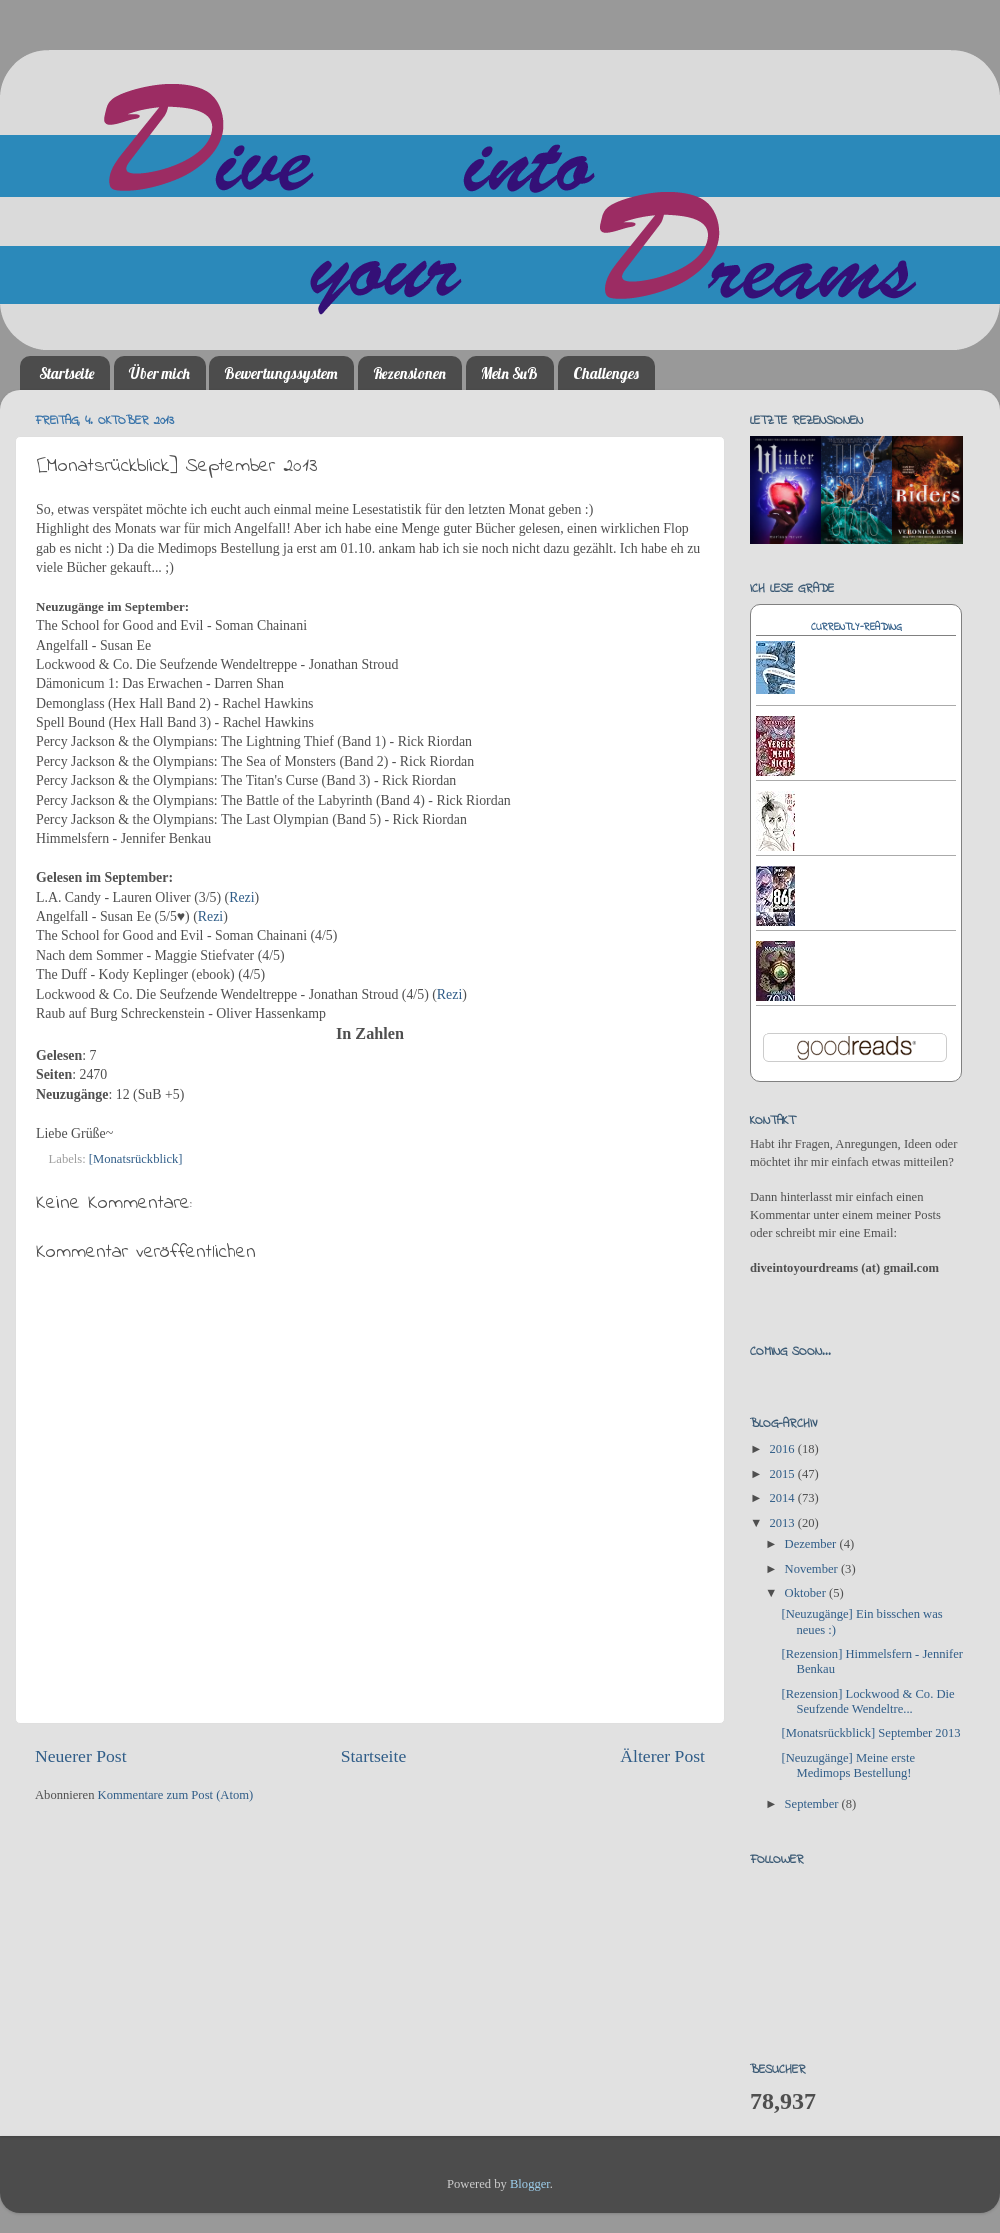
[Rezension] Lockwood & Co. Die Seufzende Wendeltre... (867, 1701)
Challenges (606, 373)
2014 (783, 1498)
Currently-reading (856, 627)
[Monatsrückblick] (136, 1159)
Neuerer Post (81, 1756)
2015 (783, 1474)
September (813, 1804)
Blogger (530, 2184)
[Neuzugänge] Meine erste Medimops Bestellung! (848, 1765)
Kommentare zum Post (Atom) (176, 1795)
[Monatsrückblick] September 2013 (870, 1733)
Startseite (66, 373)
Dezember (812, 1544)
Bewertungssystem (281, 373)
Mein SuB (509, 373)
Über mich (159, 373)
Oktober (807, 1593)
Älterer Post (662, 1756)
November (813, 1569)
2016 (783, 1449)
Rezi (241, 897)
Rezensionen (409, 373)
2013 (783, 1523)
